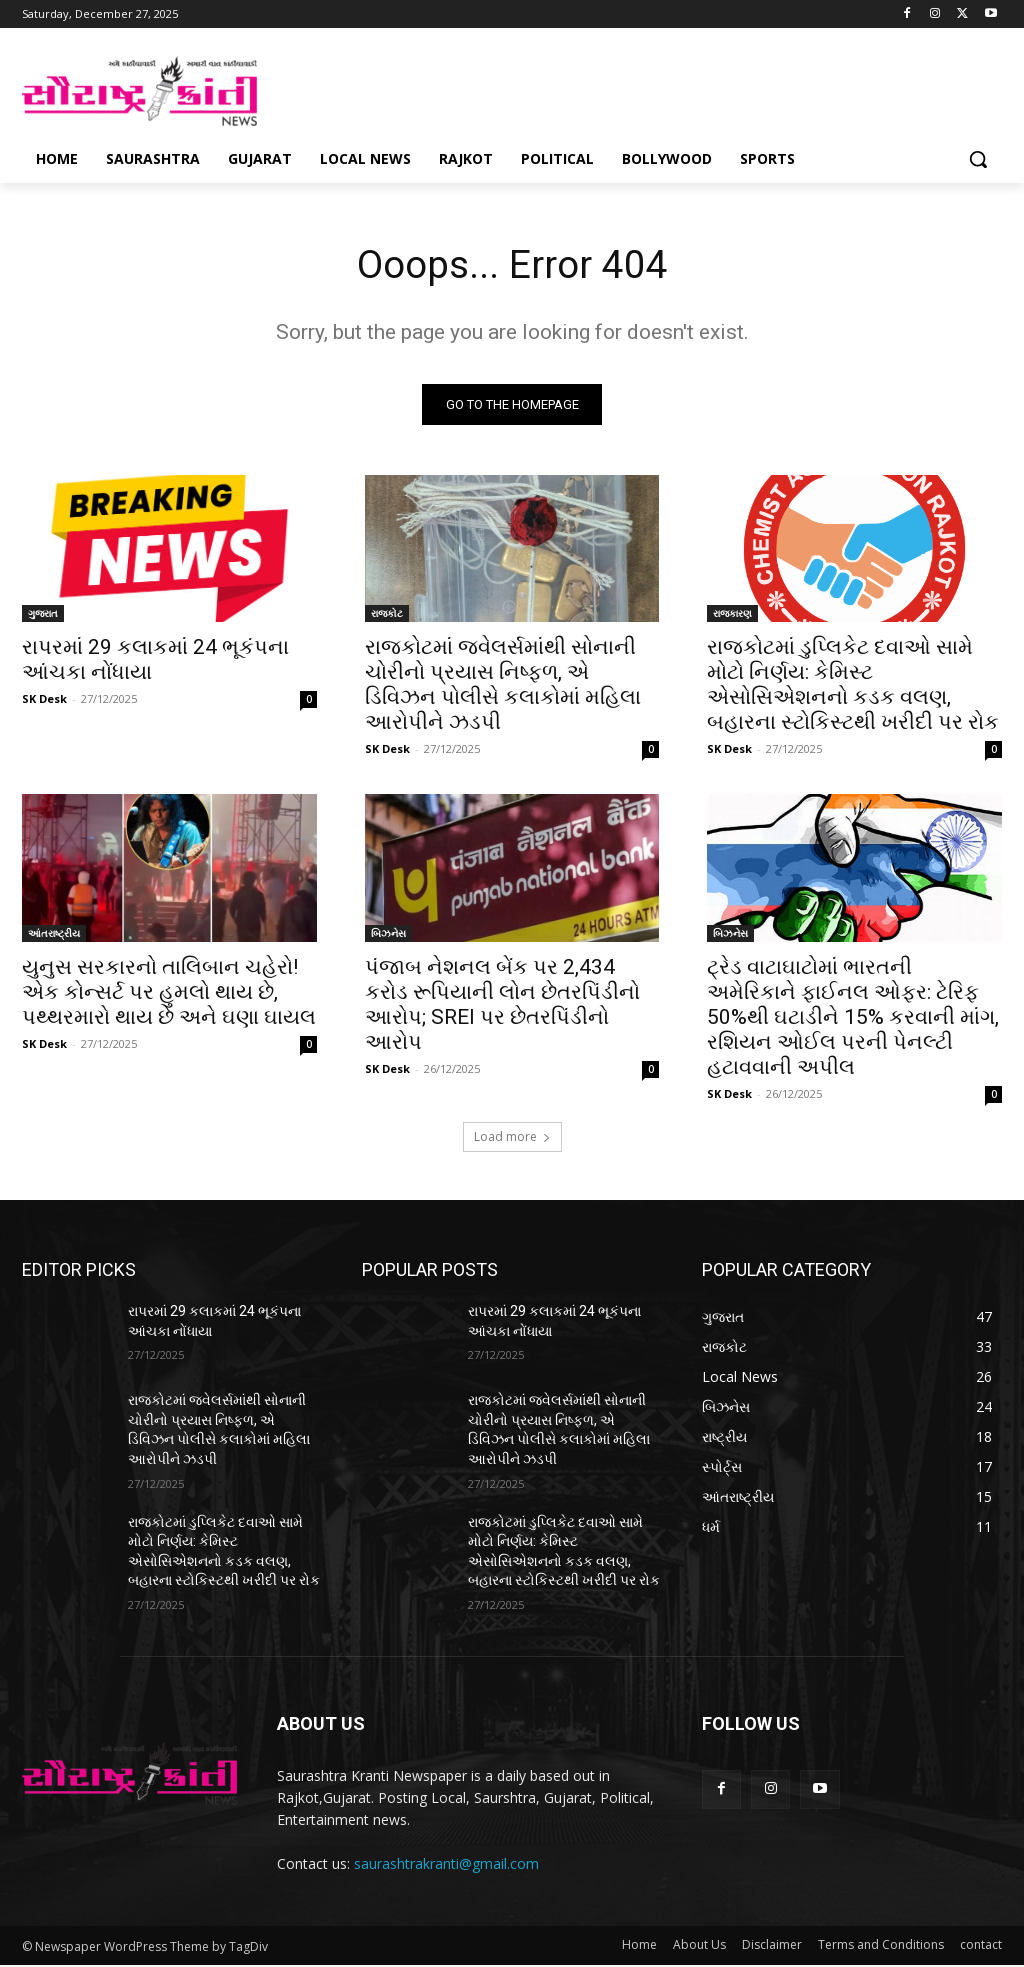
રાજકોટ (387, 615)
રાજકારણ (732, 615)
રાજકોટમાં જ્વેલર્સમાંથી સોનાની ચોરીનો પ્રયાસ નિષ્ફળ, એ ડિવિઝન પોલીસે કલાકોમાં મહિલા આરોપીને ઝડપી (503, 686)
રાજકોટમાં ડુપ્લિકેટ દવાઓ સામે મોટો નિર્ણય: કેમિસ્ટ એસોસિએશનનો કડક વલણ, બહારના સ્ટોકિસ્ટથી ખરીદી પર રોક (853, 686)
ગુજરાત (43, 615)
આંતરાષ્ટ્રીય (54, 935)
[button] (978, 159)
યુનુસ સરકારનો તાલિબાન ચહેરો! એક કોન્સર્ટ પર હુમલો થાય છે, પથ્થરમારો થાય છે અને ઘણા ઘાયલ (169, 994)
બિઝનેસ (388, 935)
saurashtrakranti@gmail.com (446, 1865)
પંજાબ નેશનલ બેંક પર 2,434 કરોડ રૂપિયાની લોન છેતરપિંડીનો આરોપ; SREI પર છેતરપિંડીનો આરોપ (502, 1006)
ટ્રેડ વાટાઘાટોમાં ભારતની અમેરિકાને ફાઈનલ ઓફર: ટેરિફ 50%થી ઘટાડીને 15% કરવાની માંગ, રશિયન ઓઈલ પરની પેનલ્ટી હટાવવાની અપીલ (853, 1019)
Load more (512, 1139)
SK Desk (44, 700)
